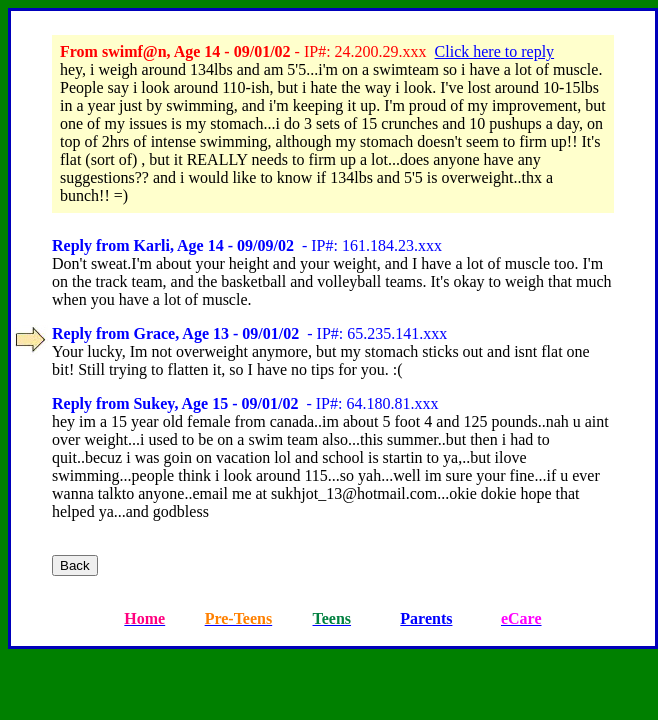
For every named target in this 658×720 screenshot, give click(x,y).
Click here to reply (495, 51)
